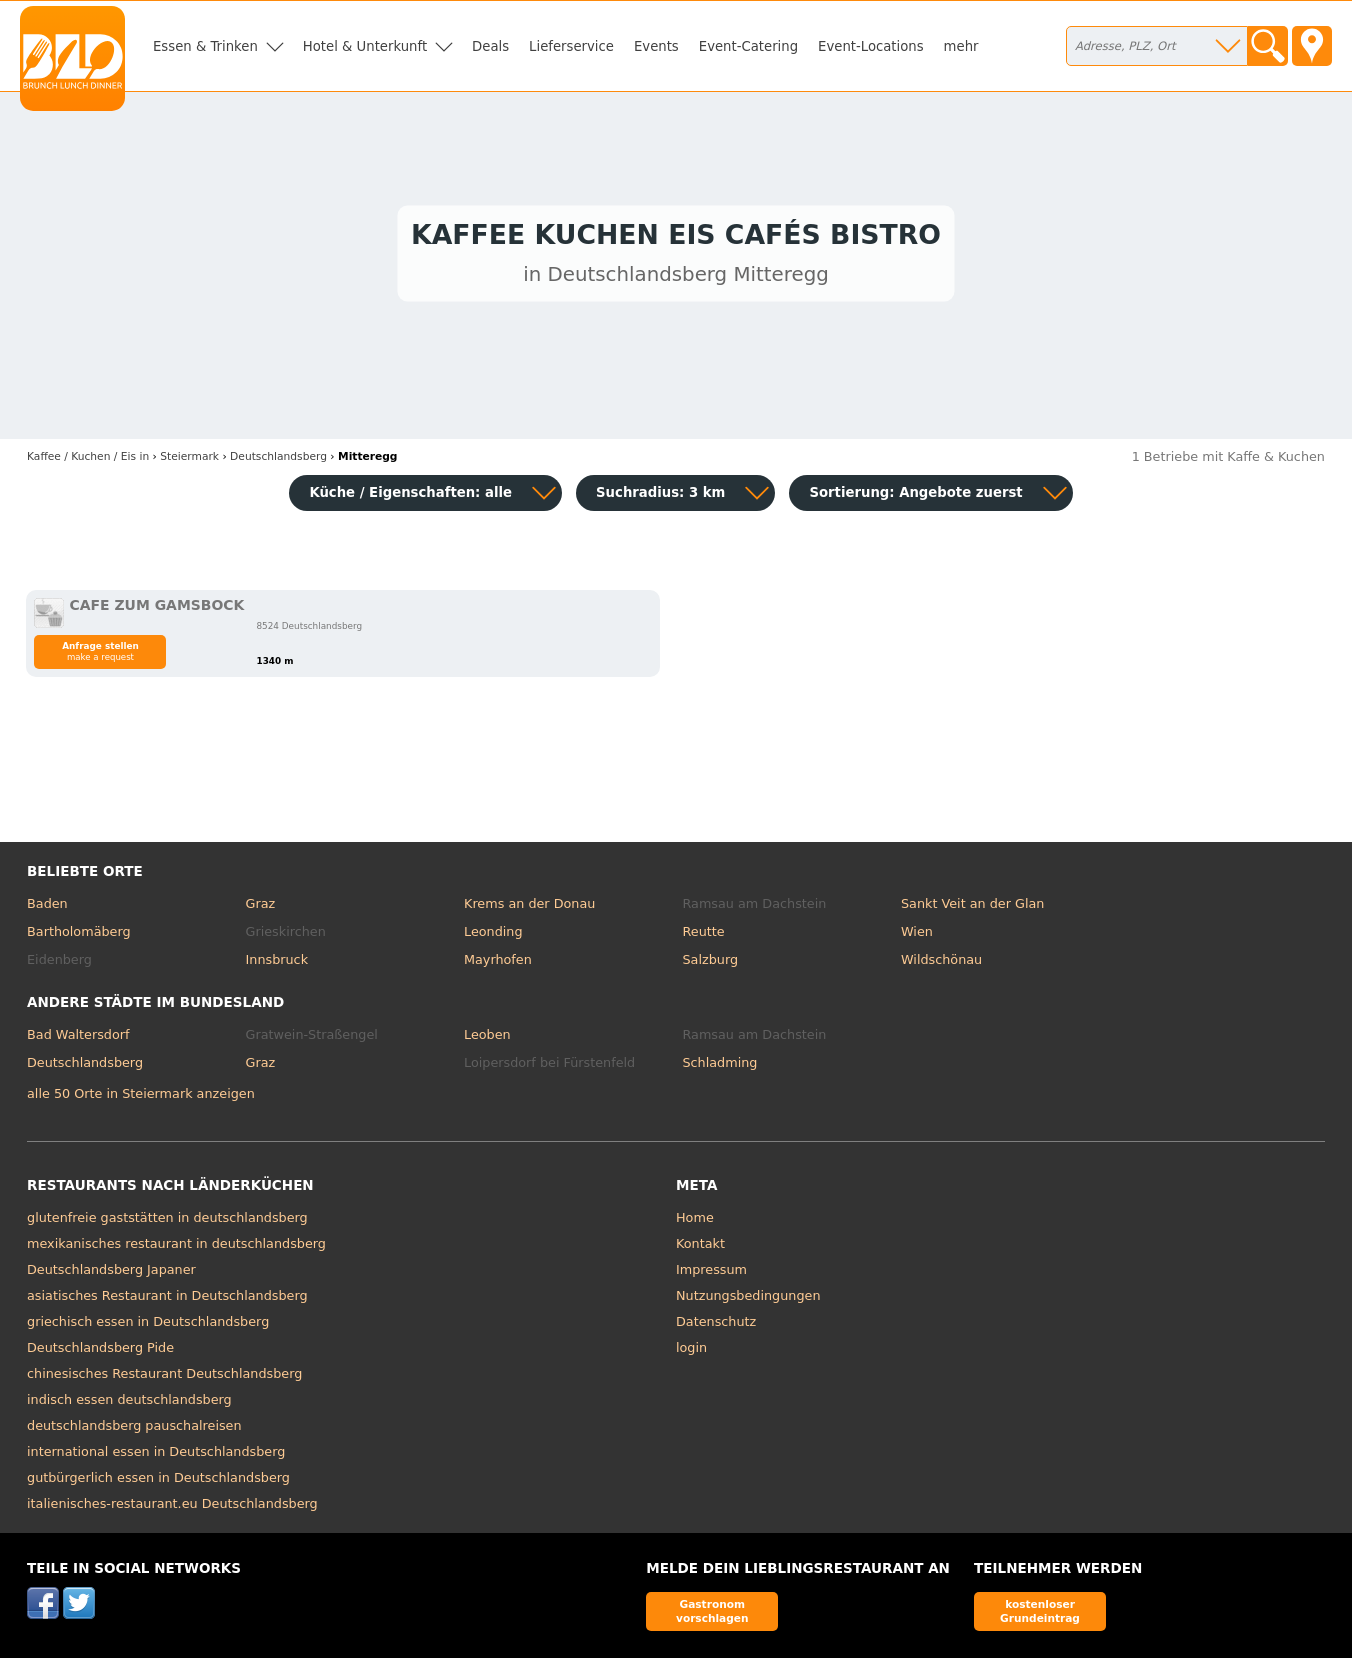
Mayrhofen (498, 963)
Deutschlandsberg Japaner (111, 1274)
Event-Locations (871, 46)
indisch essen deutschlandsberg (129, 1404)
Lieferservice (571, 46)
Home (695, 1222)
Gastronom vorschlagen (712, 1615)
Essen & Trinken (205, 46)
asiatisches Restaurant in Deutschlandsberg (167, 1300)
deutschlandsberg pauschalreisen (134, 1430)
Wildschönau (941, 963)
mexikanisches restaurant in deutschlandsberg (176, 1248)
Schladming (719, 1066)
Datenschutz (716, 1326)
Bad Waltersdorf (78, 1039)
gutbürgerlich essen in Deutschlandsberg (158, 1482)
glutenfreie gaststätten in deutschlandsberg (167, 1222)
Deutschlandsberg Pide (100, 1352)
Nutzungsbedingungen (748, 1300)
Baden (47, 908)
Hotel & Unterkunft (365, 46)
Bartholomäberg (79, 936)
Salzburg (710, 963)
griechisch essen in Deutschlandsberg (148, 1326)
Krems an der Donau (529, 908)
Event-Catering (748, 46)
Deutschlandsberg (85, 1066)
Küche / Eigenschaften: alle (410, 497)
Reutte (703, 936)
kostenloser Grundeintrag (1040, 1615)
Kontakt (700, 1248)
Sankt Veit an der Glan (972, 908)
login (691, 1352)
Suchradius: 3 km (660, 497)
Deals (490, 46)
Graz (261, 908)
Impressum (711, 1274)
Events (656, 46)
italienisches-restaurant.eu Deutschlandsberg (172, 1508)
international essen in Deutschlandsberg (156, 1456)
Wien (917, 936)
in (88, 461)
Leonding (493, 936)
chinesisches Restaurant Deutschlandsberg (164, 1378)
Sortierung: (915, 497)
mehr (961, 46)
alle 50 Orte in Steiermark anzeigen (141, 1097)
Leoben (487, 1039)
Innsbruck (277, 963)
